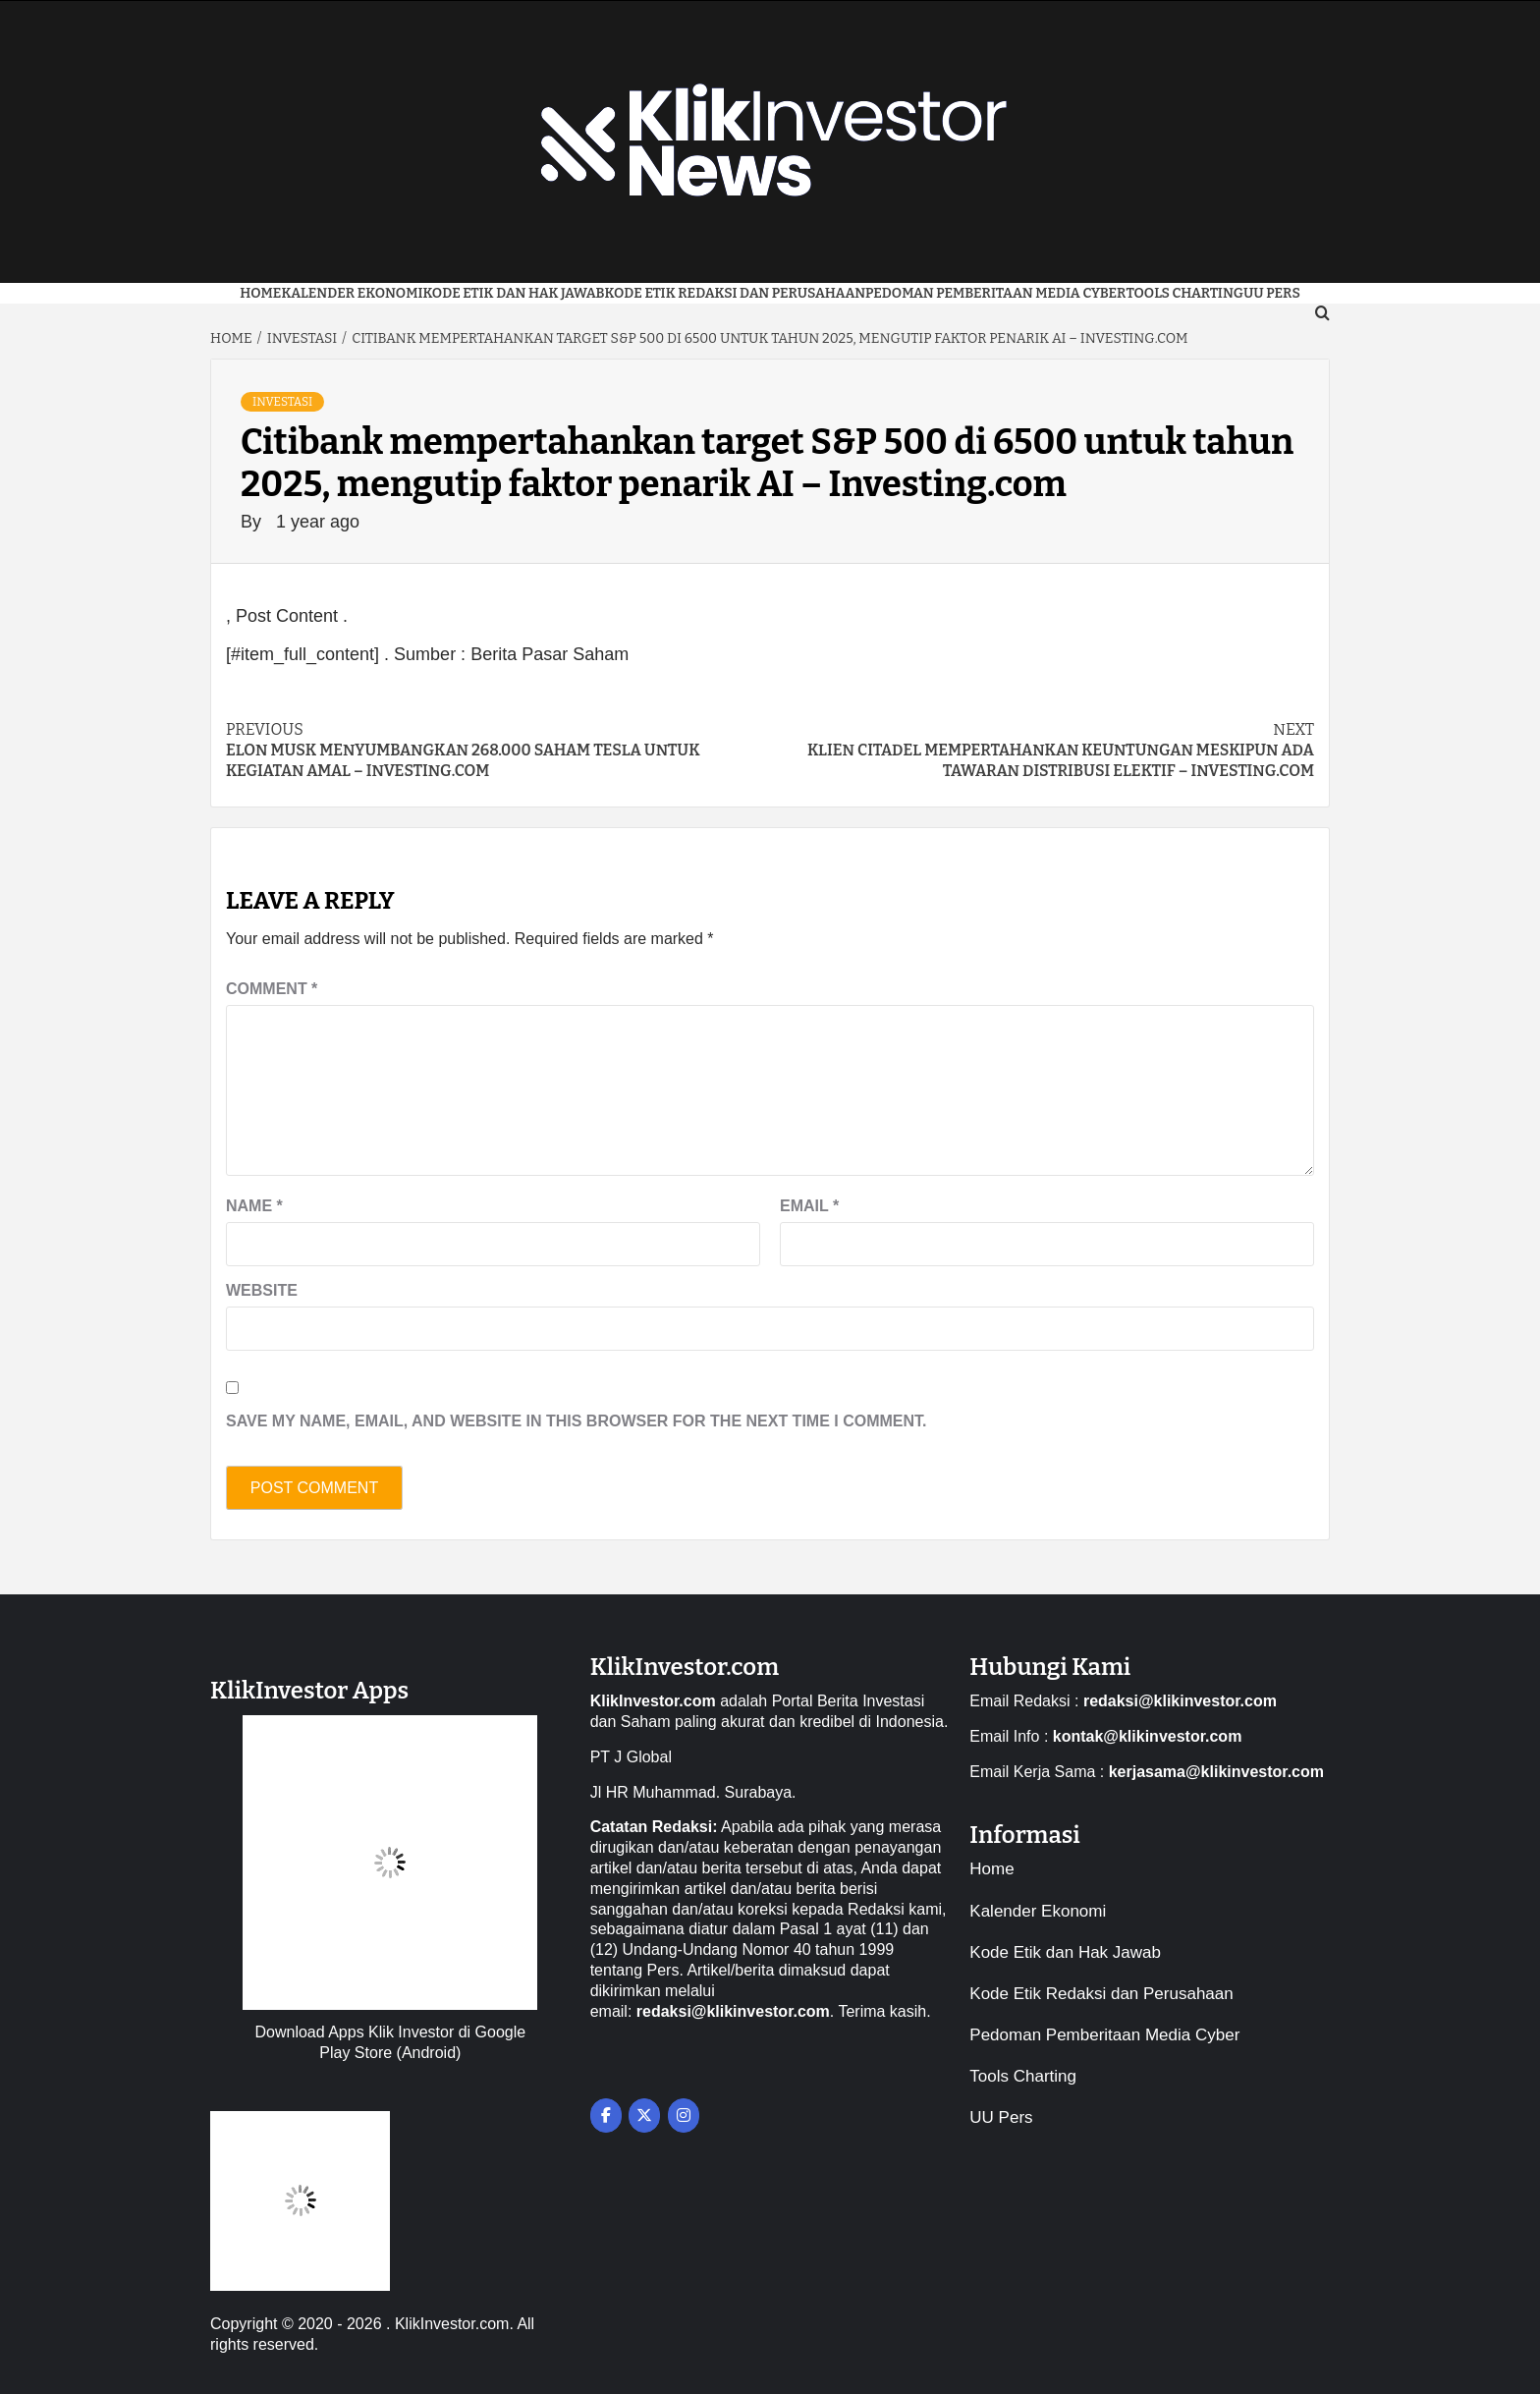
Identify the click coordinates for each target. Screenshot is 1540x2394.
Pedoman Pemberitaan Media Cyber (995, 293)
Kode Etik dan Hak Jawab (513, 293)
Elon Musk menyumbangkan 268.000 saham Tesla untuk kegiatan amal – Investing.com (498, 750)
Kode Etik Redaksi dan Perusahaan (735, 293)
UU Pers (1000, 2117)
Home (260, 293)
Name (254, 1205)
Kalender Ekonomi (351, 293)
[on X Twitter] (644, 2115)
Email (809, 1205)
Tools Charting (1184, 293)
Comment (271, 988)
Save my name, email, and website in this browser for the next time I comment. (576, 1421)
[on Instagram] (683, 2115)
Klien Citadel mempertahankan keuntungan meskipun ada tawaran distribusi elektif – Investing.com (1042, 750)
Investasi (282, 402)
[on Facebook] (606, 2115)
